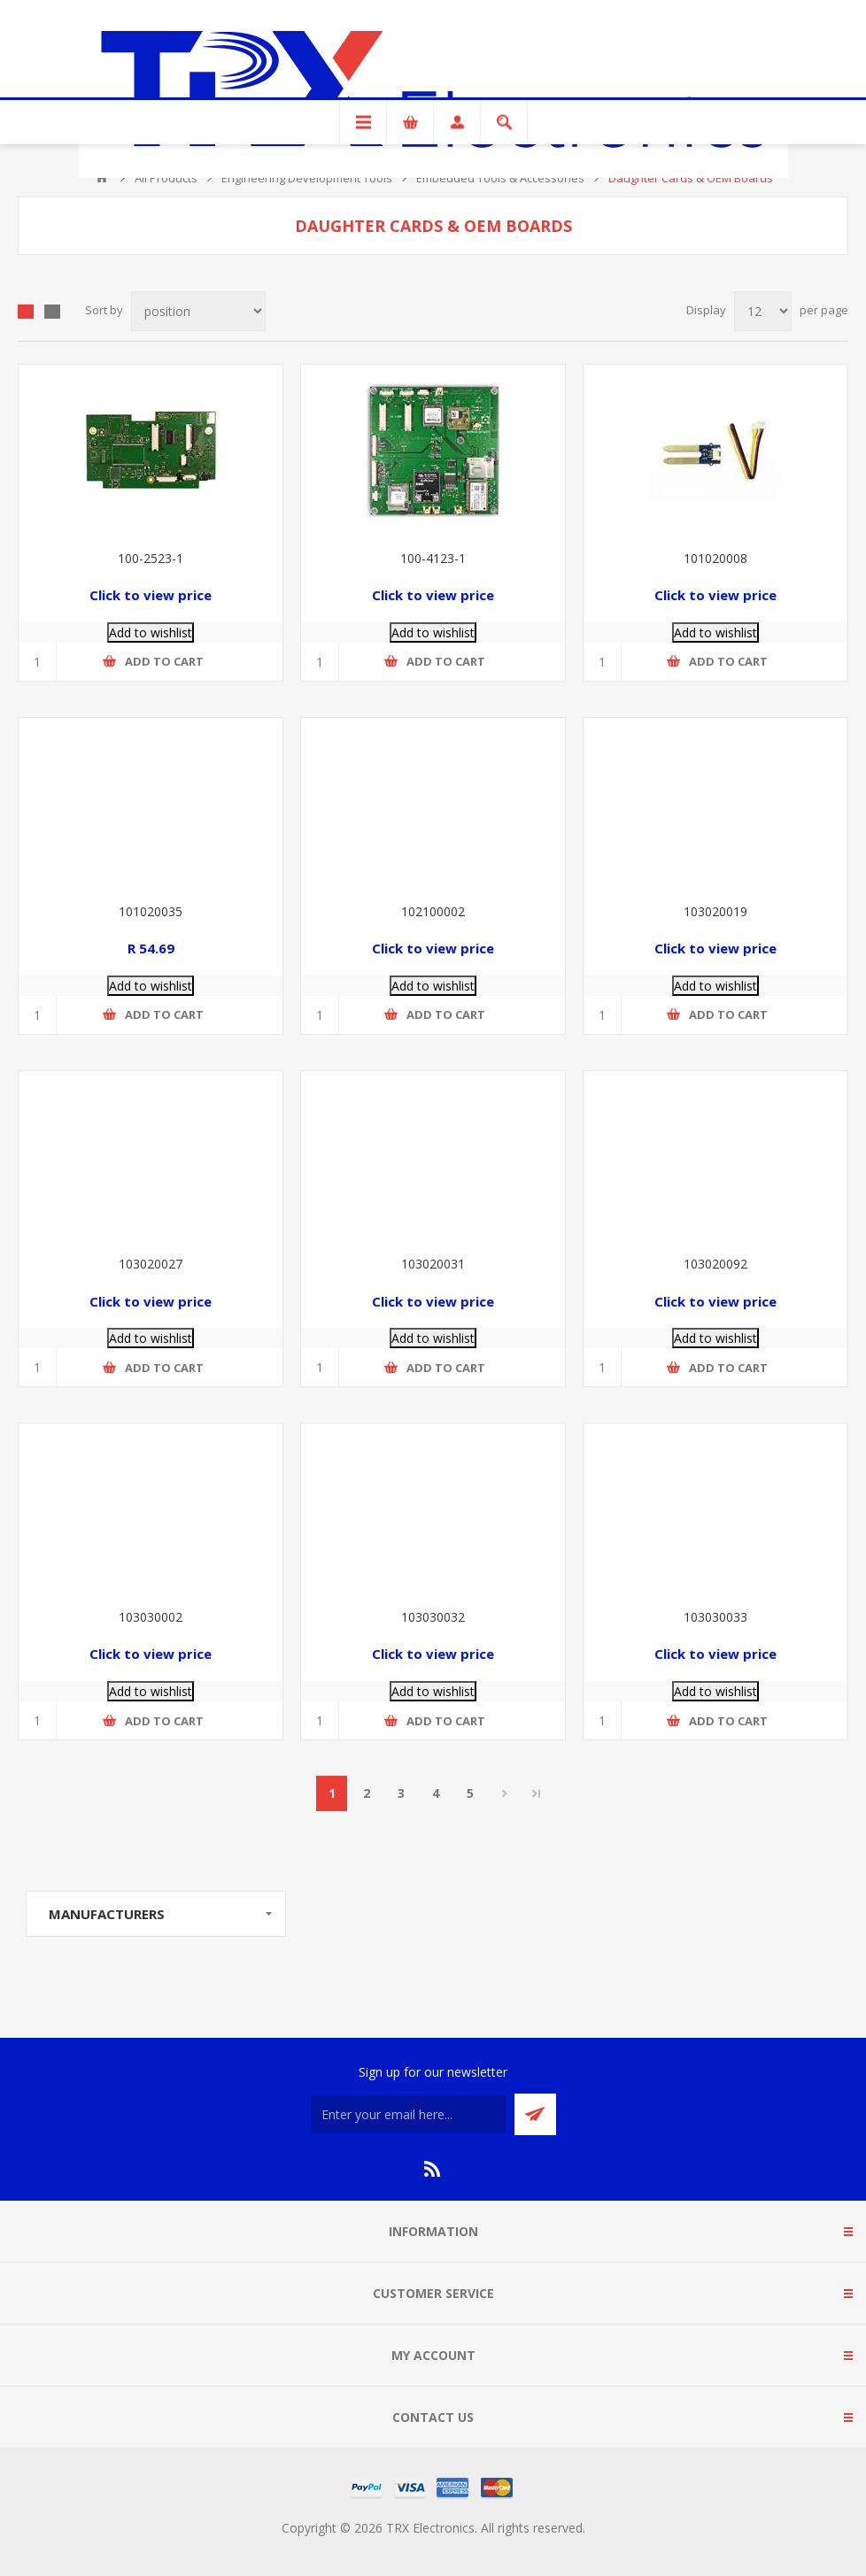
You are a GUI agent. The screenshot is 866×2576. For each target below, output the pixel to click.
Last (536, 1793)
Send (535, 2114)
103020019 (715, 911)
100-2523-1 (150, 558)
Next (504, 1793)
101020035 (150, 911)
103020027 (150, 1263)
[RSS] (433, 2169)
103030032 (433, 1616)
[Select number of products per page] (763, 311)
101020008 (715, 558)
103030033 (715, 1616)
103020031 (433, 1263)
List (52, 312)
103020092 (715, 1263)
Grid (26, 312)
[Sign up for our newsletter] (408, 2114)
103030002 (150, 1616)
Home (102, 178)
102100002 (433, 911)
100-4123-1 (433, 558)
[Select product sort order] (198, 311)
